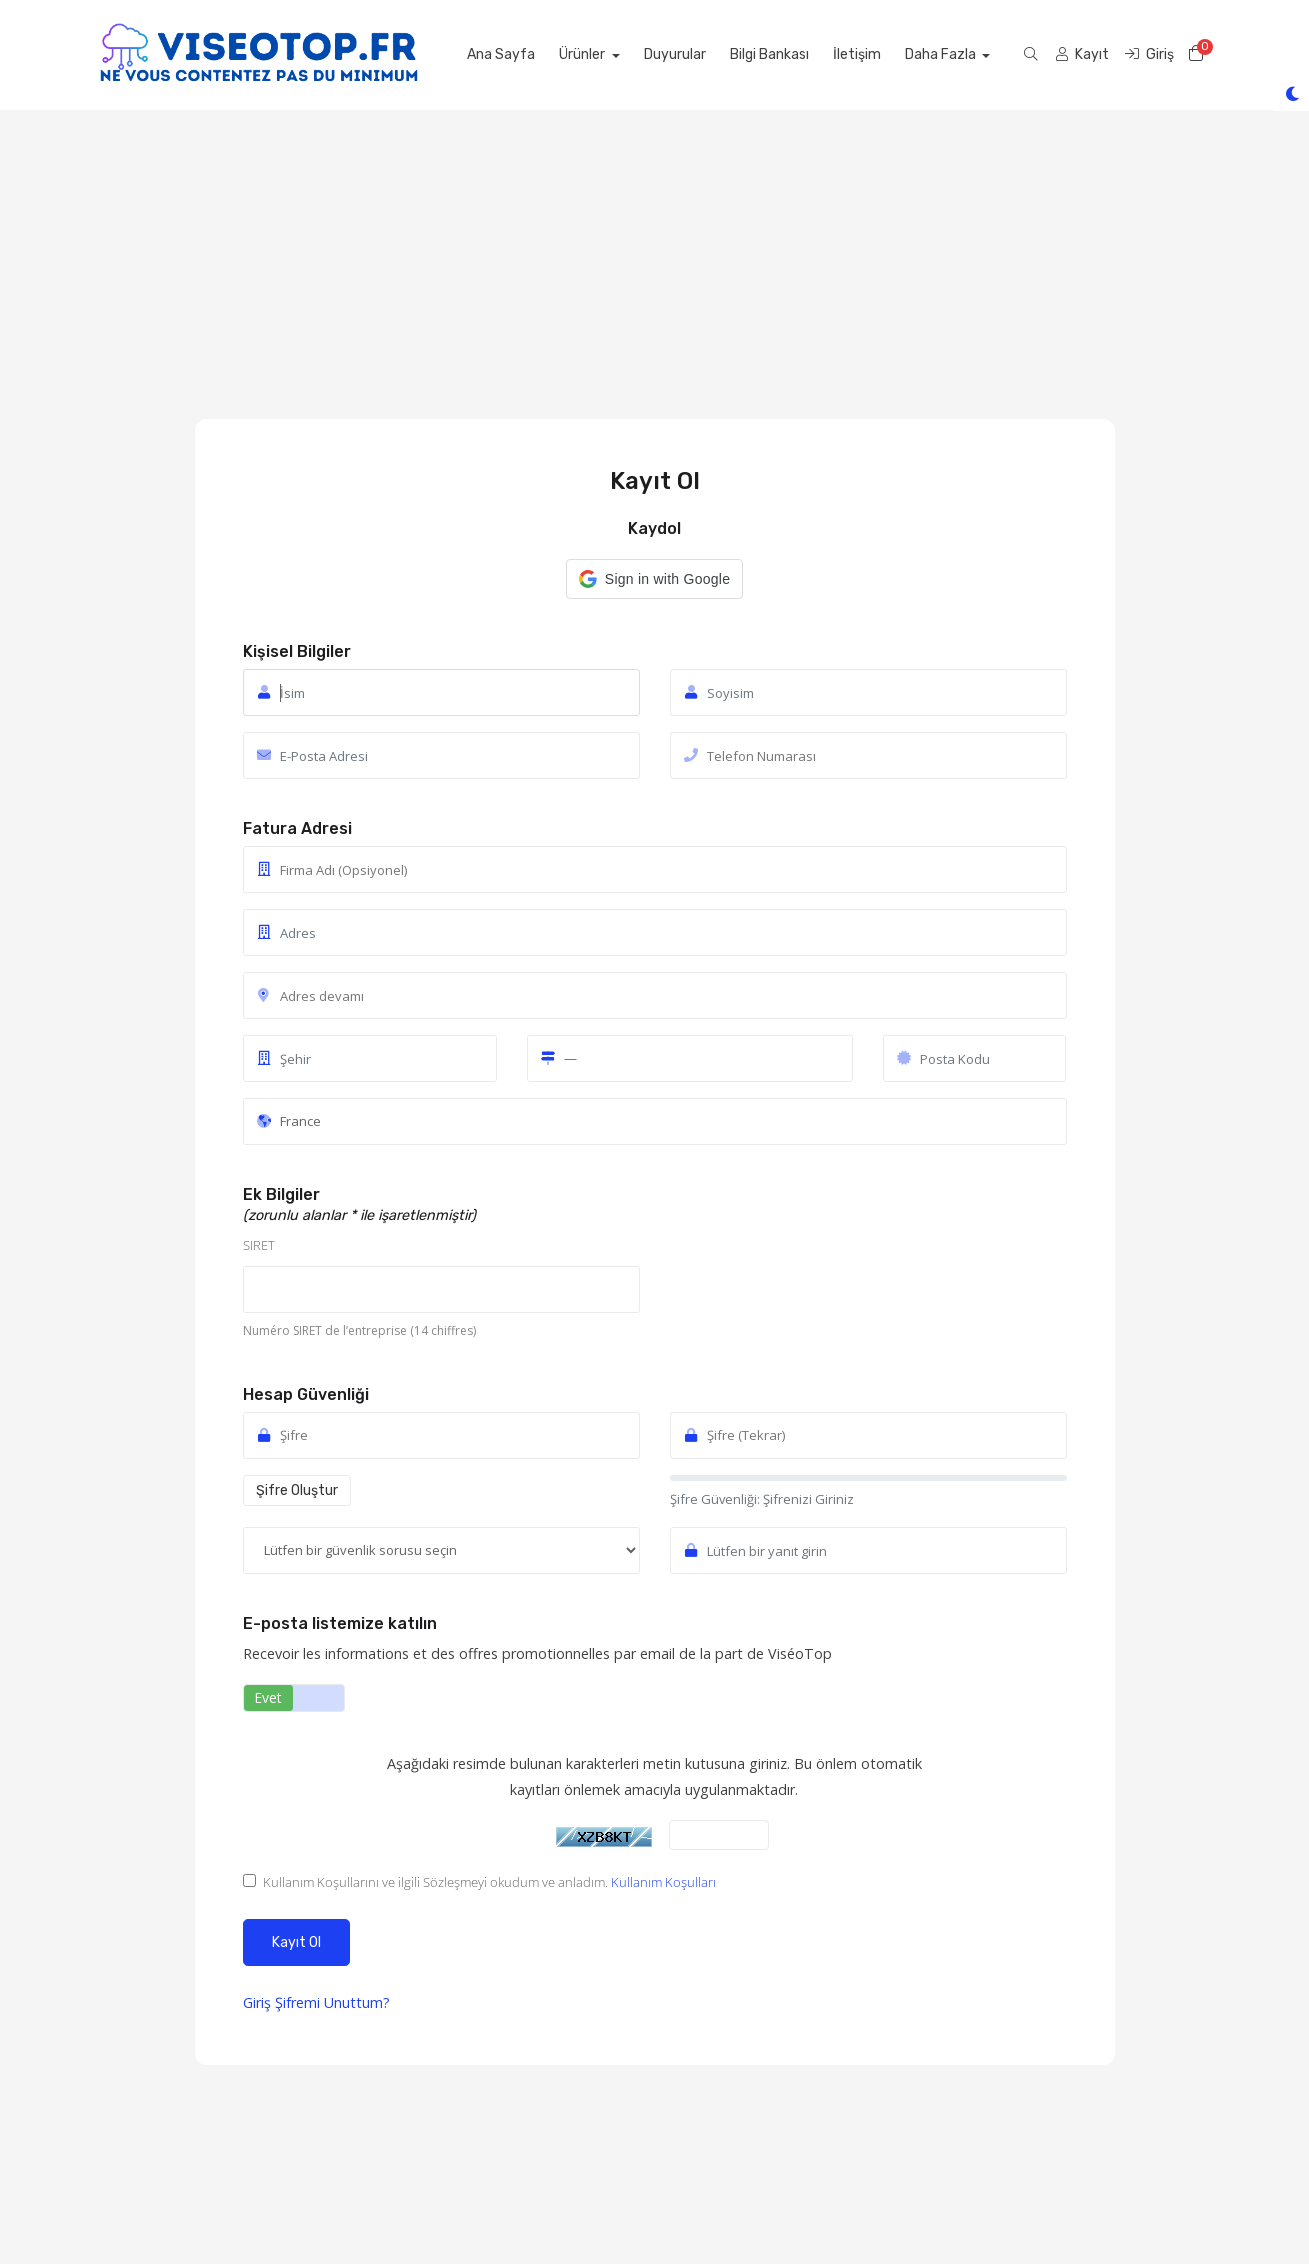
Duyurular (718, 54)
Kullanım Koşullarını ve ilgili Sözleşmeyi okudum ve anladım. (479, 1882)
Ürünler (626, 54)
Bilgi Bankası (812, 54)
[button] (654, 579)
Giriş (259, 2002)
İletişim (900, 54)
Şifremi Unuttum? (332, 2002)
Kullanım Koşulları (663, 1882)
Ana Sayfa (544, 54)
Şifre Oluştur (297, 1490)
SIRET (259, 1245)
